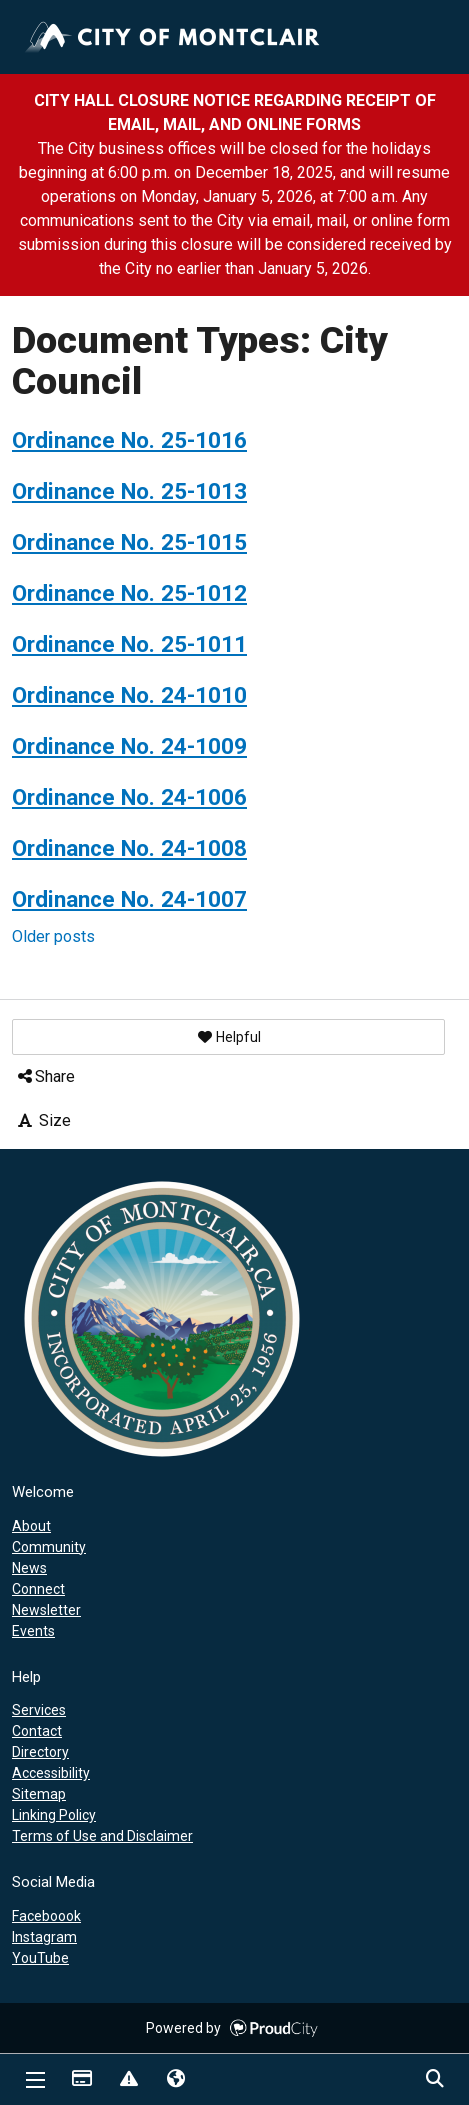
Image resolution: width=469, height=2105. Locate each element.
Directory (40, 1752)
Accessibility (51, 1773)
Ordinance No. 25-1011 (129, 644)
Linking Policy (54, 1815)
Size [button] (43, 1120)
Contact (37, 1731)
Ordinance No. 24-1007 (129, 899)
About (31, 1526)
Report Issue (128, 2080)
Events (33, 1631)
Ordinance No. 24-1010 (129, 695)
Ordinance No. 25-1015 (129, 542)
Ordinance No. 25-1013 (129, 491)
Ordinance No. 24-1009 (129, 746)
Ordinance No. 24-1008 (129, 848)
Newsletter (46, 1610)
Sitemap (39, 1794)
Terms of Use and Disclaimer (102, 1836)
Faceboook (46, 1916)
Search (434, 2080)
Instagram (44, 1937)
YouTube (40, 1958)
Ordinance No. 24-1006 (129, 797)
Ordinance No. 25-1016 (129, 440)
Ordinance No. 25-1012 (129, 593)
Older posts (53, 936)
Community (49, 1547)
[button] (228, 1037)
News (29, 1568)
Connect (38, 1589)
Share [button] (45, 1076)
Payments (81, 2080)
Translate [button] (175, 2080)
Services (39, 1710)
